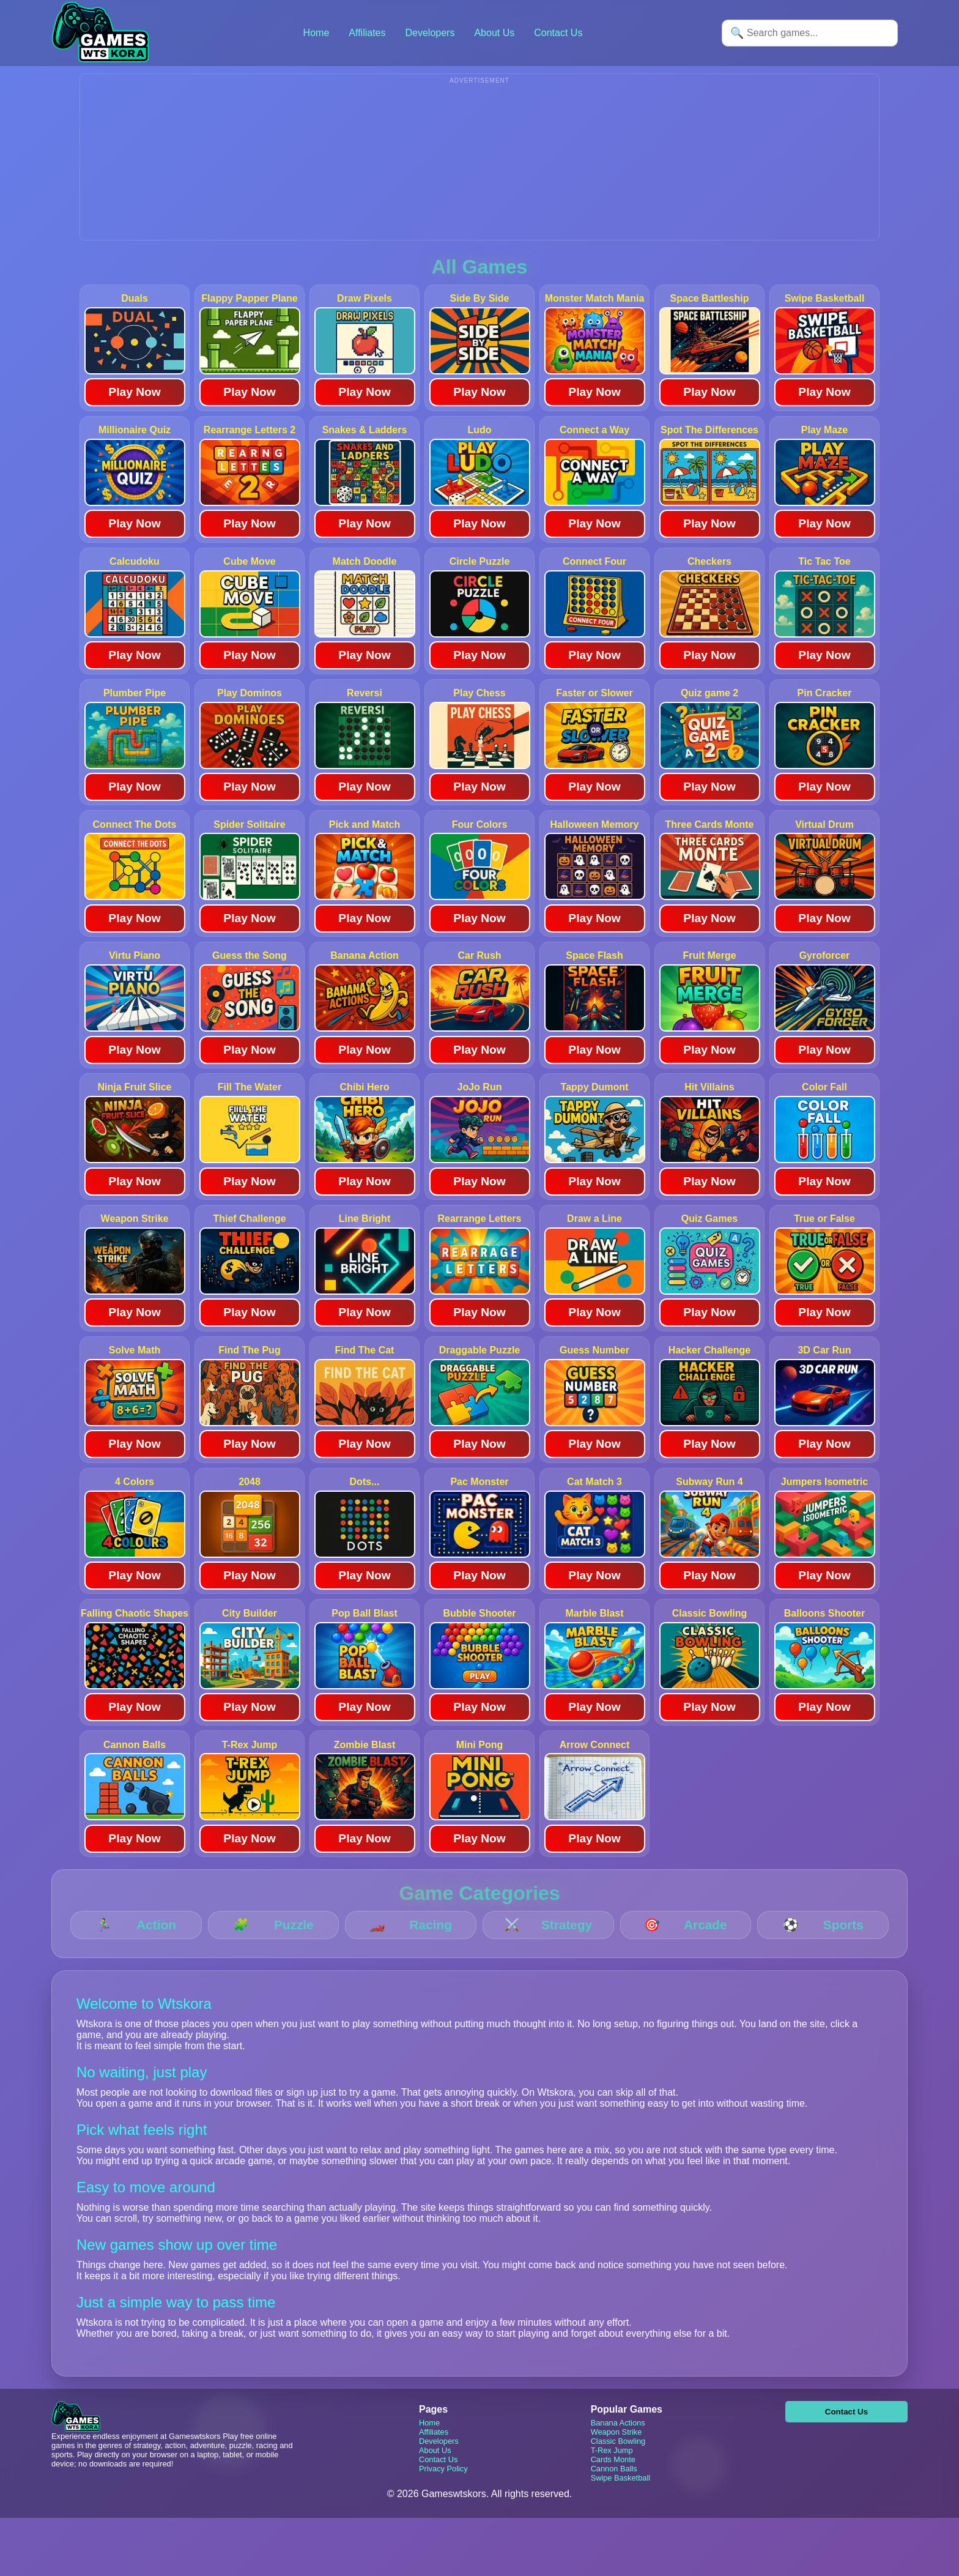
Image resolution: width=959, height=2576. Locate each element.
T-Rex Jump (612, 2468)
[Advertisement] (479, 172)
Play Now (134, 410)
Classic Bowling (618, 2459)
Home (316, 33)
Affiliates (367, 33)
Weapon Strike (616, 2450)
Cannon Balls (614, 2487)
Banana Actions (618, 2441)
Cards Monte (613, 2477)
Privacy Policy (443, 2487)
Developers (429, 33)
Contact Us (558, 33)
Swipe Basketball (620, 2496)
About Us (494, 33)
